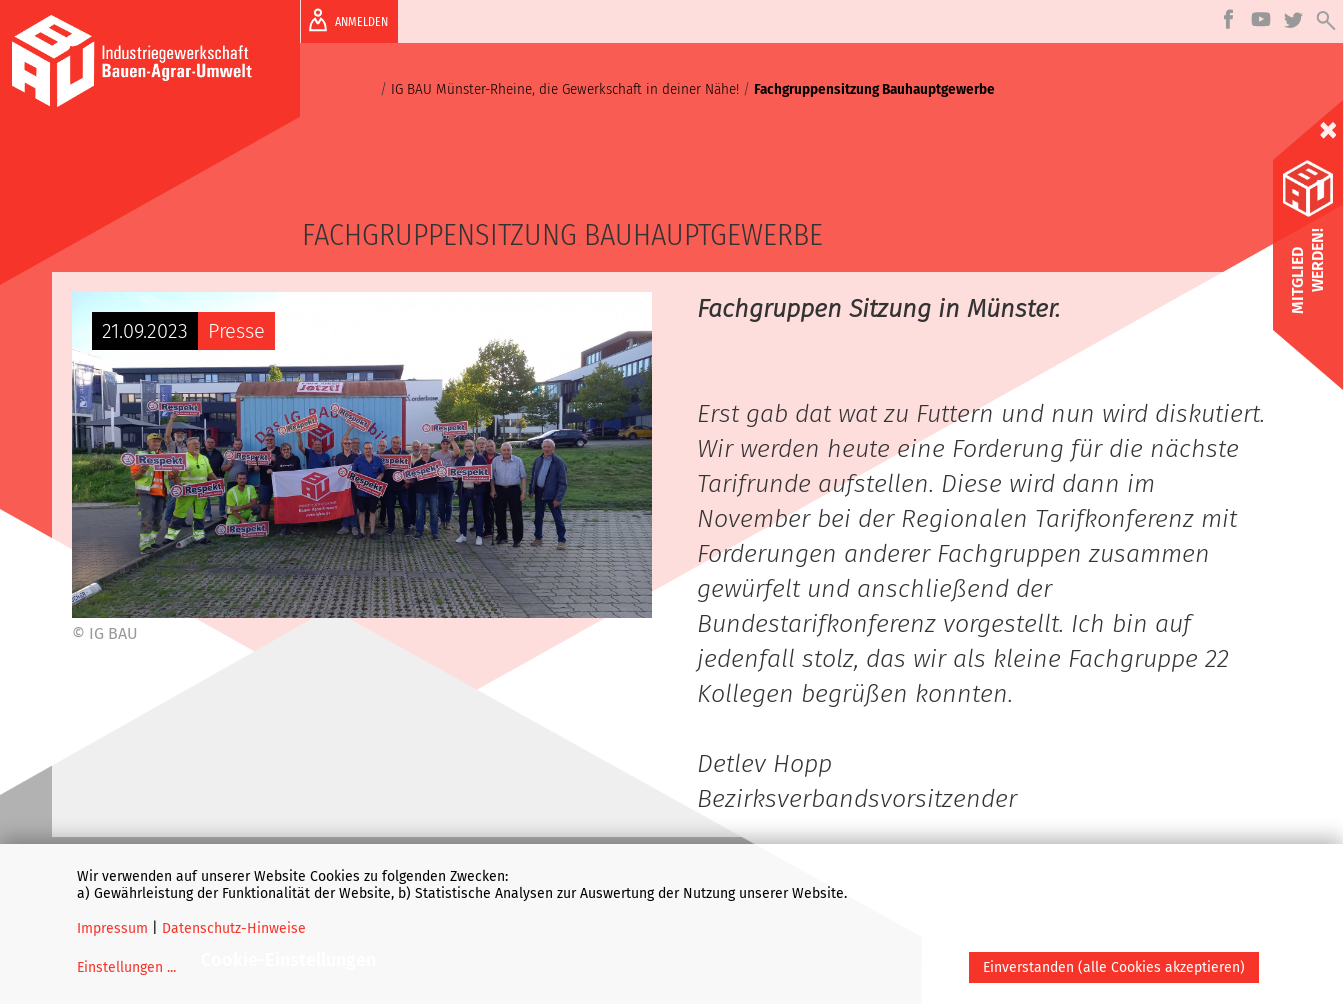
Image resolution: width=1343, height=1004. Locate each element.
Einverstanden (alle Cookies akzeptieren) (1114, 967)
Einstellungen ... (126, 967)
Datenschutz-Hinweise (234, 928)
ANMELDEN (344, 20)
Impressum (112, 928)
